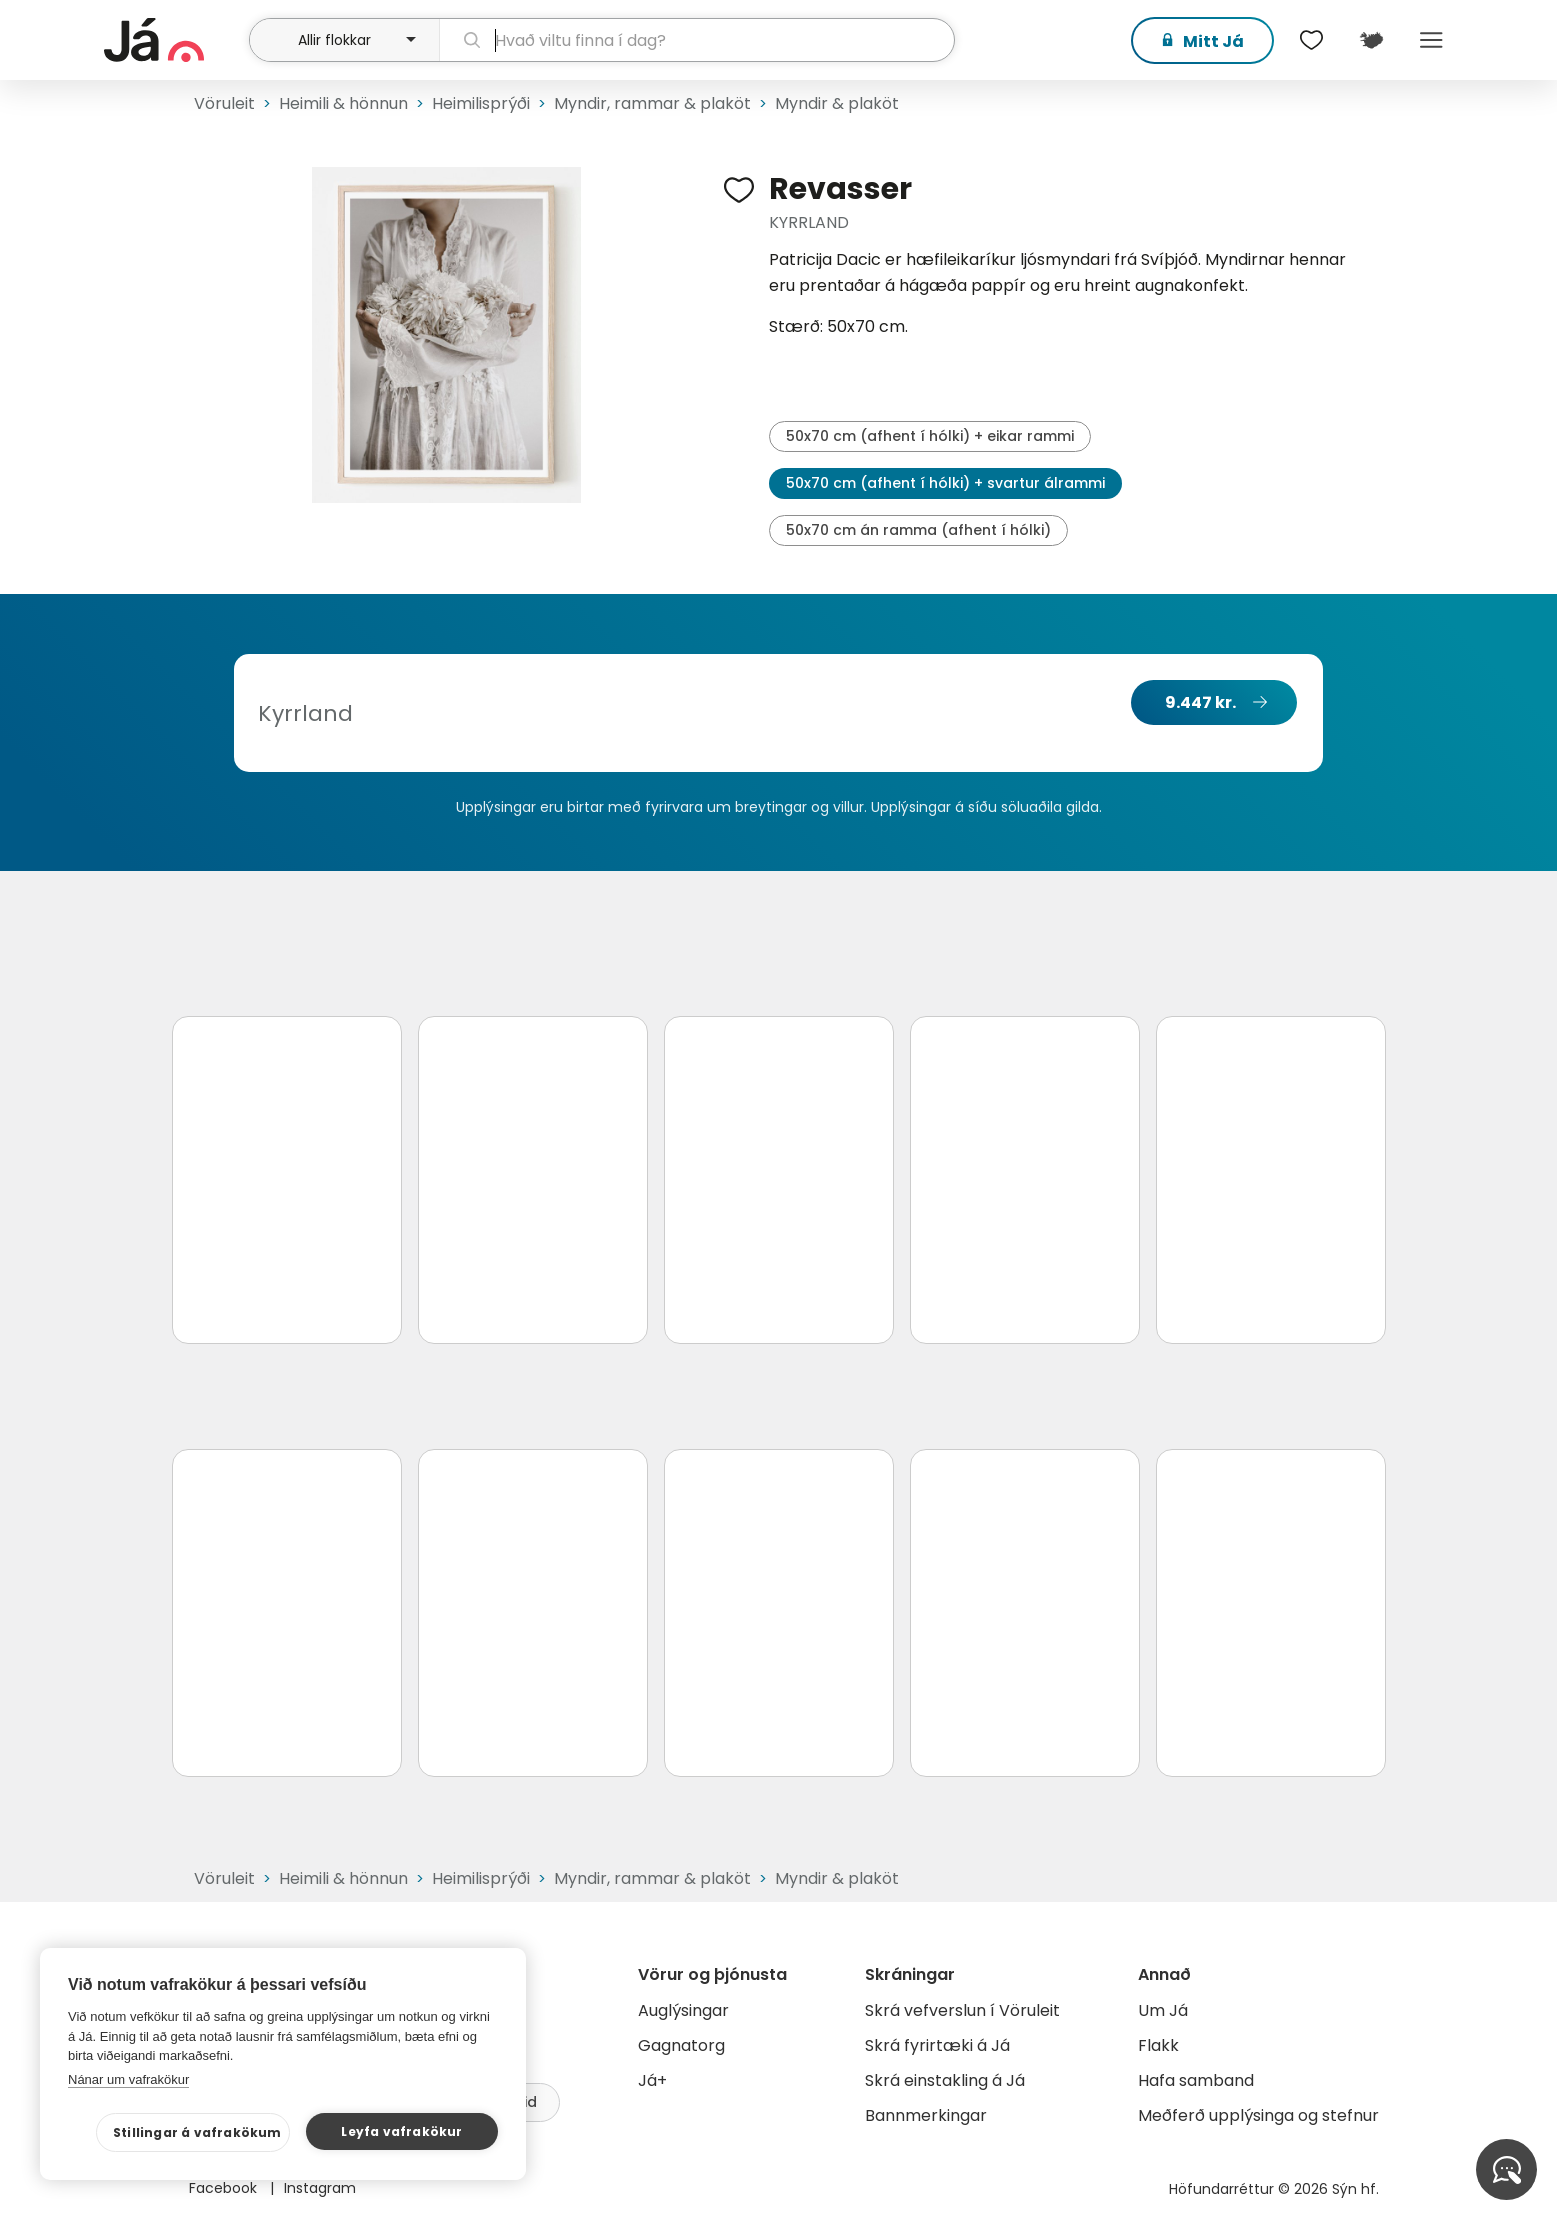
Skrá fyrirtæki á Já (937, 2045)
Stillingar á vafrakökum (197, 2132)
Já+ (652, 2080)
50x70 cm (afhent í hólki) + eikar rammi (930, 436)
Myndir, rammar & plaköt (652, 103)
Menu (1432, 40)
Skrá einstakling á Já (945, 2080)
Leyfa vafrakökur (401, 2131)
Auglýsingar (683, 2010)
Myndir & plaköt (837, 103)
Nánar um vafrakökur (128, 2079)
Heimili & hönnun (343, 103)
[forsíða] (174, 40)
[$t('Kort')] (1372, 40)
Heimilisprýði (481, 103)
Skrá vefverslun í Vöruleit (962, 2010)
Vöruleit (224, 103)
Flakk (1158, 2045)
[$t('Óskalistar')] (1312, 40)
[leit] (696, 40)
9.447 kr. (1200, 702)
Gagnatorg (681, 2045)
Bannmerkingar (926, 2115)
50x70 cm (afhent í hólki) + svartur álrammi (945, 483)
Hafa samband (1196, 2080)
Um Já (1163, 2010)
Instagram (320, 2188)
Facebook (225, 2188)
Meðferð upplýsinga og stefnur (1258, 2115)
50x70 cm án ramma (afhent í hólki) (918, 530)
